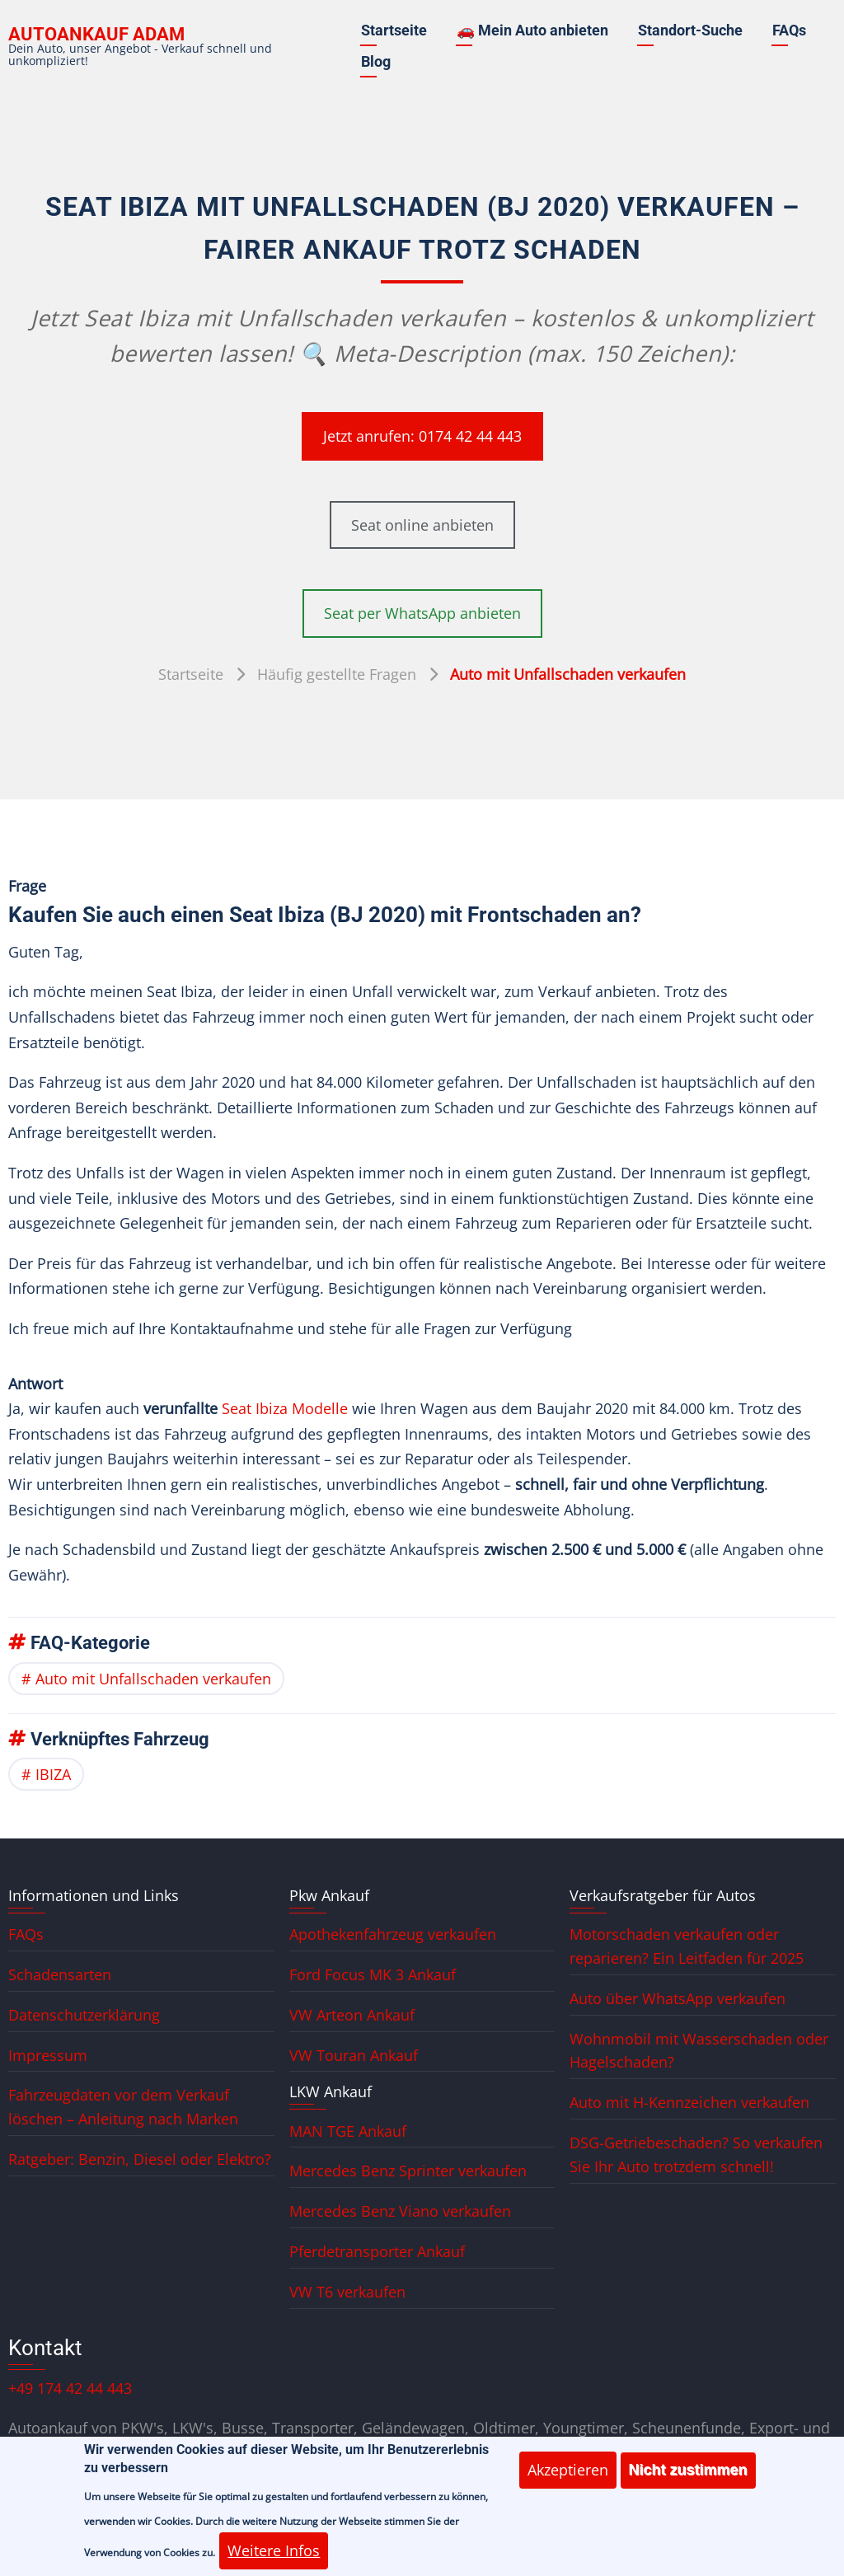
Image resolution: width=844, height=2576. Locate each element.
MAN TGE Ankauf (347, 2131)
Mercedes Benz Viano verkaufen (400, 2211)
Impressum (47, 2055)
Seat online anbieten (422, 525)
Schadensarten (59, 1974)
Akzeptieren (568, 2482)
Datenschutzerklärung (84, 2015)
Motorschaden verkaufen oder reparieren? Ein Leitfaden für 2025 (687, 1946)
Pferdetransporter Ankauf (377, 2251)
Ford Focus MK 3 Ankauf (372, 1974)
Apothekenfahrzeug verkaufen (392, 1934)
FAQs (789, 30)
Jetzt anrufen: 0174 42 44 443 (422, 436)
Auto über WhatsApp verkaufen (677, 1998)
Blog (376, 61)
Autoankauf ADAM (96, 34)
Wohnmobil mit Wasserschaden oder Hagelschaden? (699, 2051)
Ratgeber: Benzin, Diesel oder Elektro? (139, 2159)
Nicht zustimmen (688, 2482)
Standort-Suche (690, 30)
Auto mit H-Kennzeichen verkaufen (689, 2102)
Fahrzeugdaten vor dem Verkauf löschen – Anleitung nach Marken (123, 2107)
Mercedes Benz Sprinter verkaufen (408, 2170)
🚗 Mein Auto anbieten (532, 30)
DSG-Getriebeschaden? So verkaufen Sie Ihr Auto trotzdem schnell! (696, 2154)
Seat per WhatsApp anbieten (422, 613)
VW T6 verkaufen (347, 2292)
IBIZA (53, 1774)
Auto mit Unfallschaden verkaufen (153, 1678)
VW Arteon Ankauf (352, 2015)
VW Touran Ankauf (353, 2055)
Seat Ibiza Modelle (285, 1408)
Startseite (394, 30)
